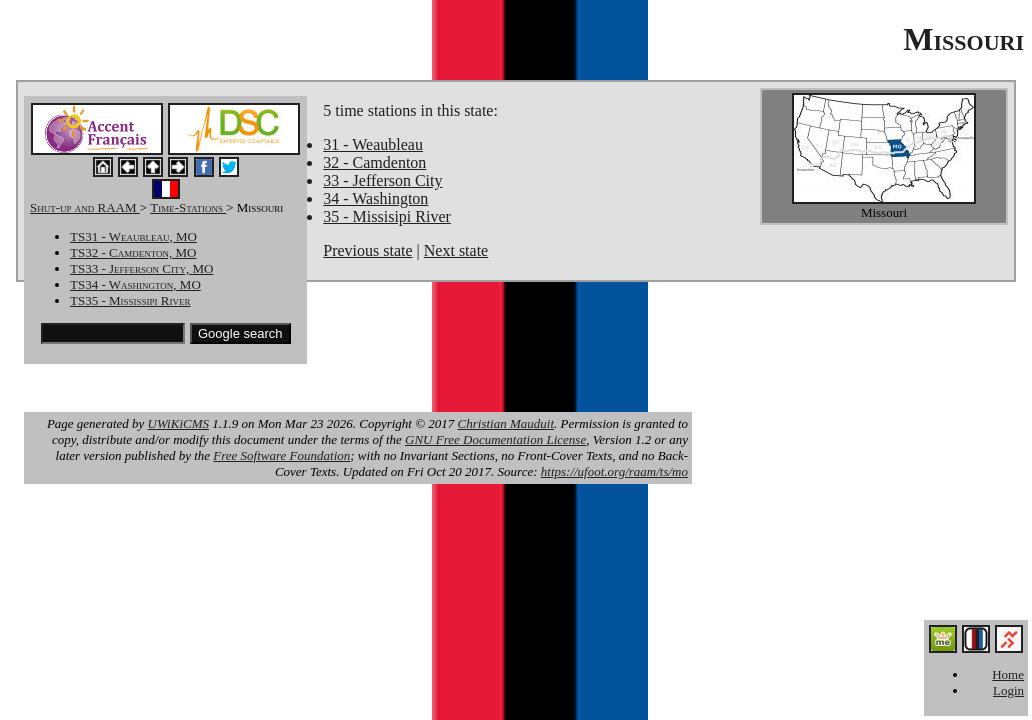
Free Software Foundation (281, 455)
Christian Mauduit (506, 423)
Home (1008, 674)
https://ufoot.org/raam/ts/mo (614, 471)
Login (1008, 690)
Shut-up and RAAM (85, 207)
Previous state (367, 250)
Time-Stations (188, 207)
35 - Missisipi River (387, 216)
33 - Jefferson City (382, 180)
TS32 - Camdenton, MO (133, 252)
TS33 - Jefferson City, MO (141, 268)
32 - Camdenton (374, 162)
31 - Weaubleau (373, 144)
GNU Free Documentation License (495, 439)
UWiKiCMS (178, 423)
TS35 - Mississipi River (130, 300)
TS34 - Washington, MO (135, 284)
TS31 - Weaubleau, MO (133, 236)
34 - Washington (375, 198)
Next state (456, 250)
